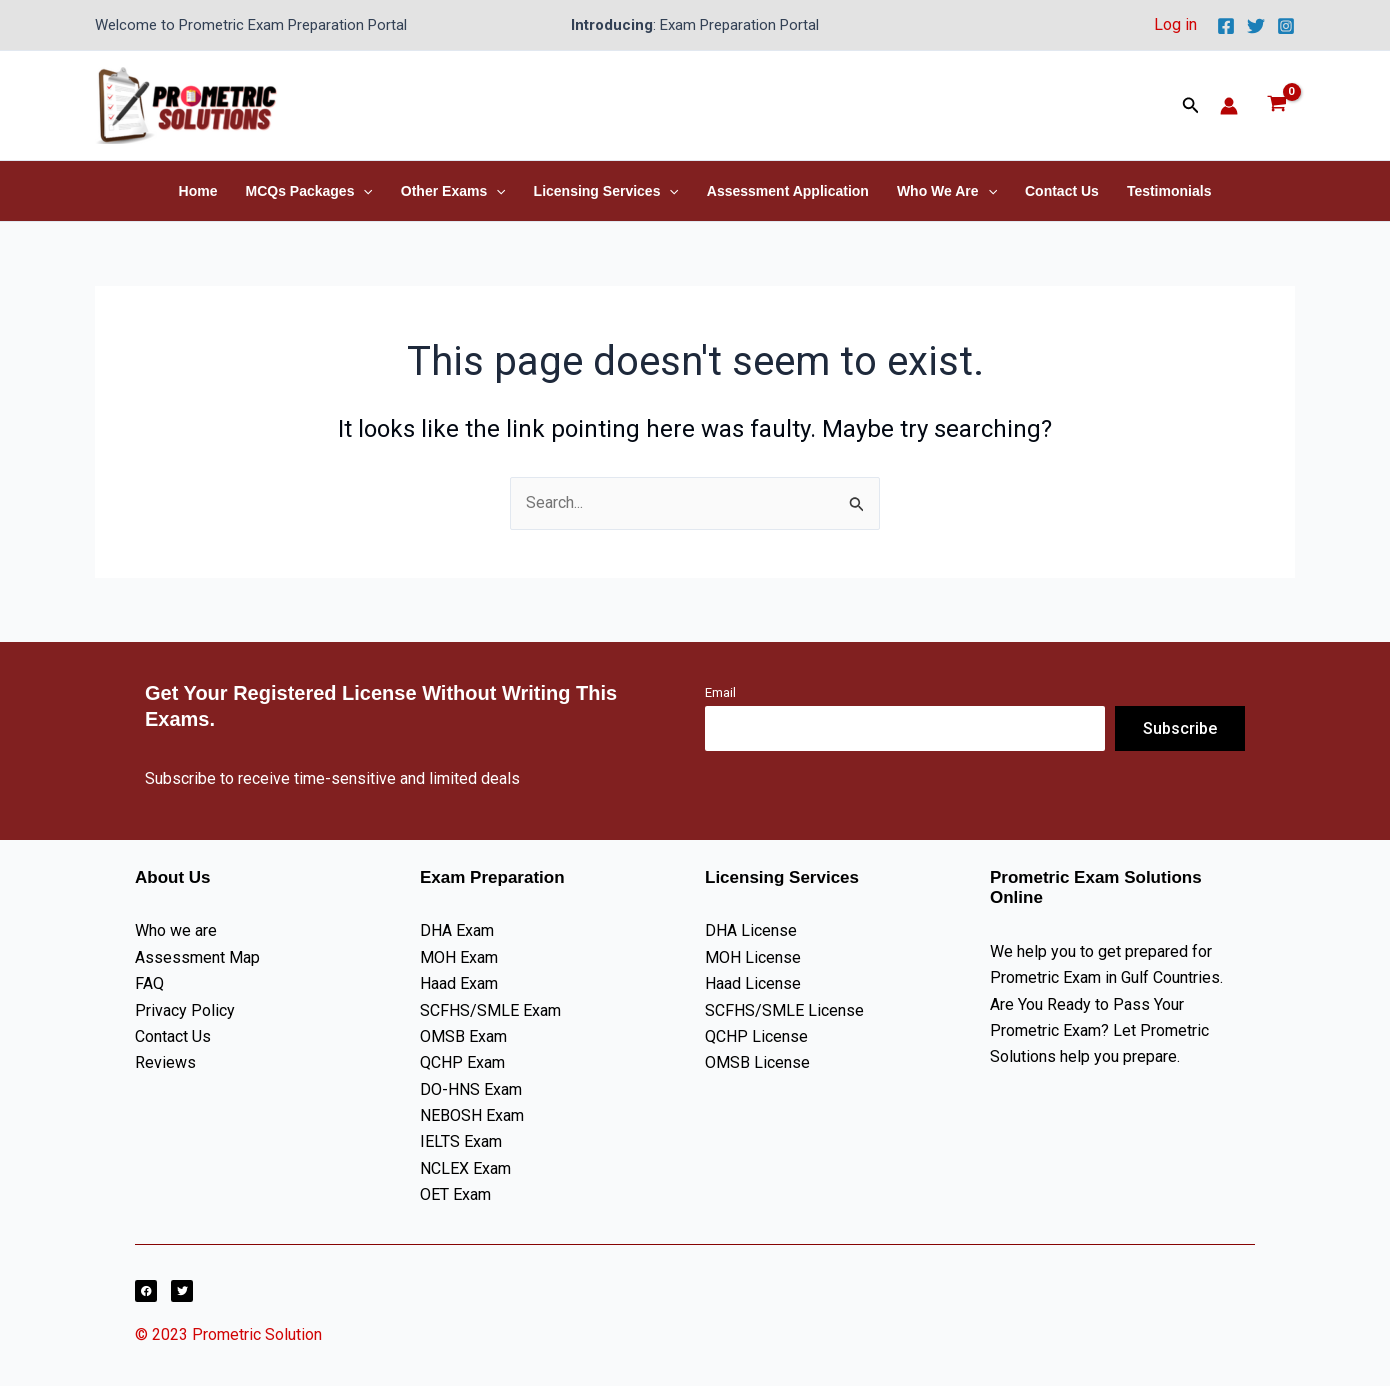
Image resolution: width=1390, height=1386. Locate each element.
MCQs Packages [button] (308, 191)
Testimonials (1169, 191)
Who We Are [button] (947, 191)
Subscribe (1180, 728)
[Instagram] (1286, 26)
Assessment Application (788, 191)
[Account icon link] (1229, 106)
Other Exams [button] (453, 191)
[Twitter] (1256, 26)
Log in (1175, 24)
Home (198, 191)
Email (720, 692)
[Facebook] (1226, 26)
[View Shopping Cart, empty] (1276, 106)
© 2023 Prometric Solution (230, 1334)
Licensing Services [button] (606, 191)
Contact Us (1062, 191)
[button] (1191, 105)
